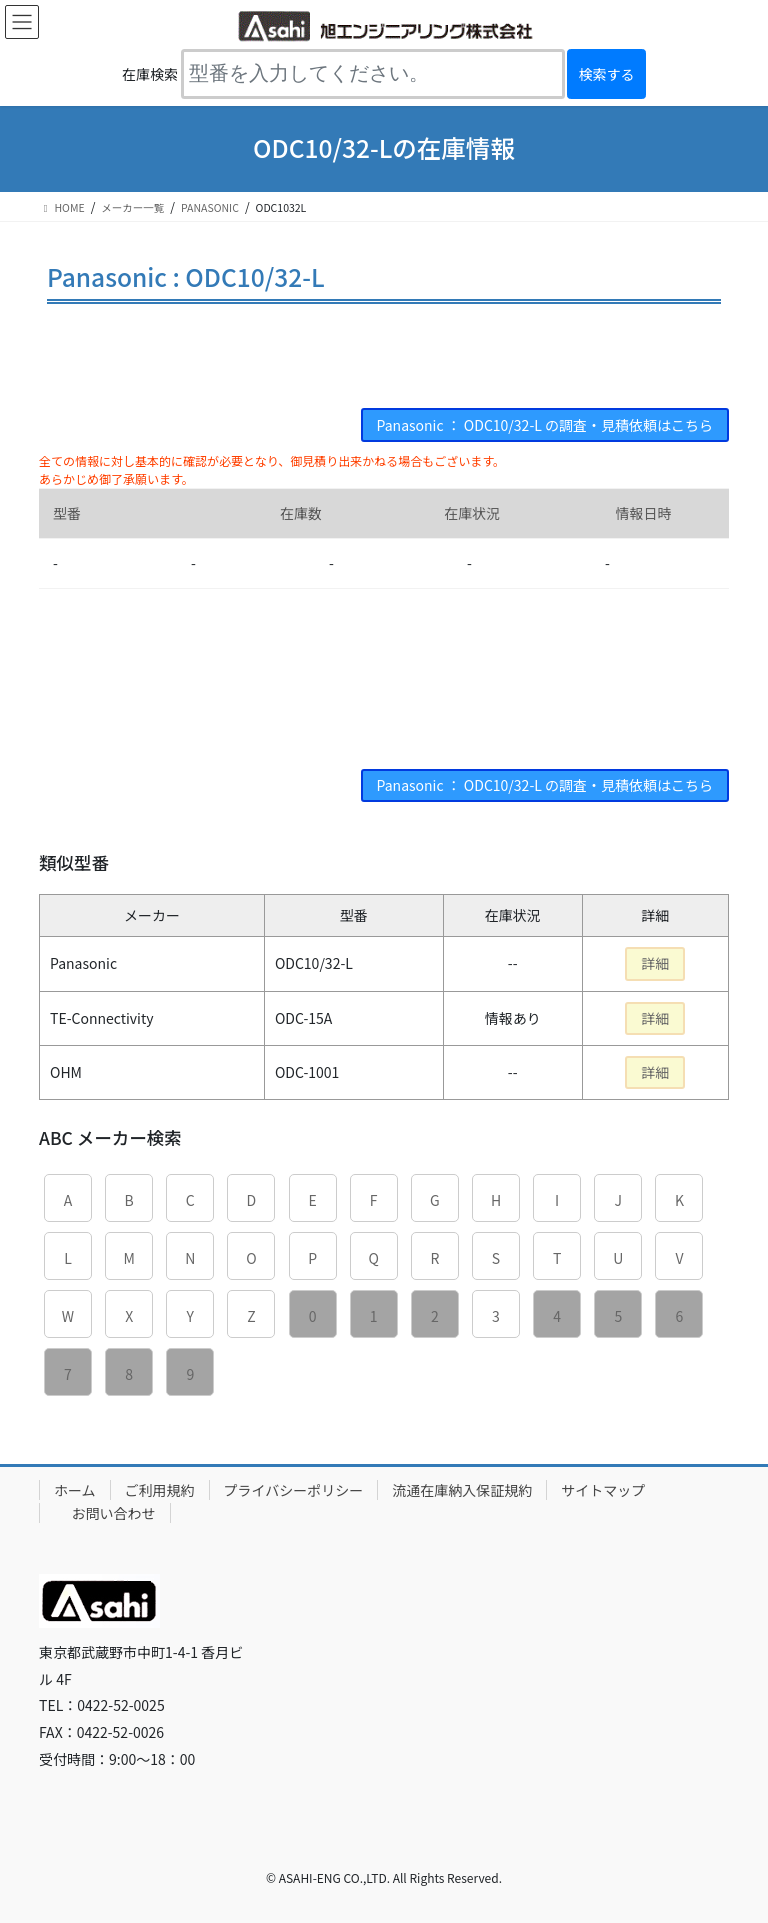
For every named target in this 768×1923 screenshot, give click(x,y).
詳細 (655, 963)
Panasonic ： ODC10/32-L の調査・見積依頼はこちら (545, 425)
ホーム (75, 1490)
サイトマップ (603, 1490)
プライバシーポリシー (294, 1490)
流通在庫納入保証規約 (462, 1490)
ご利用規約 (160, 1490)
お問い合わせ (114, 1513)
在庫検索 (150, 74)
